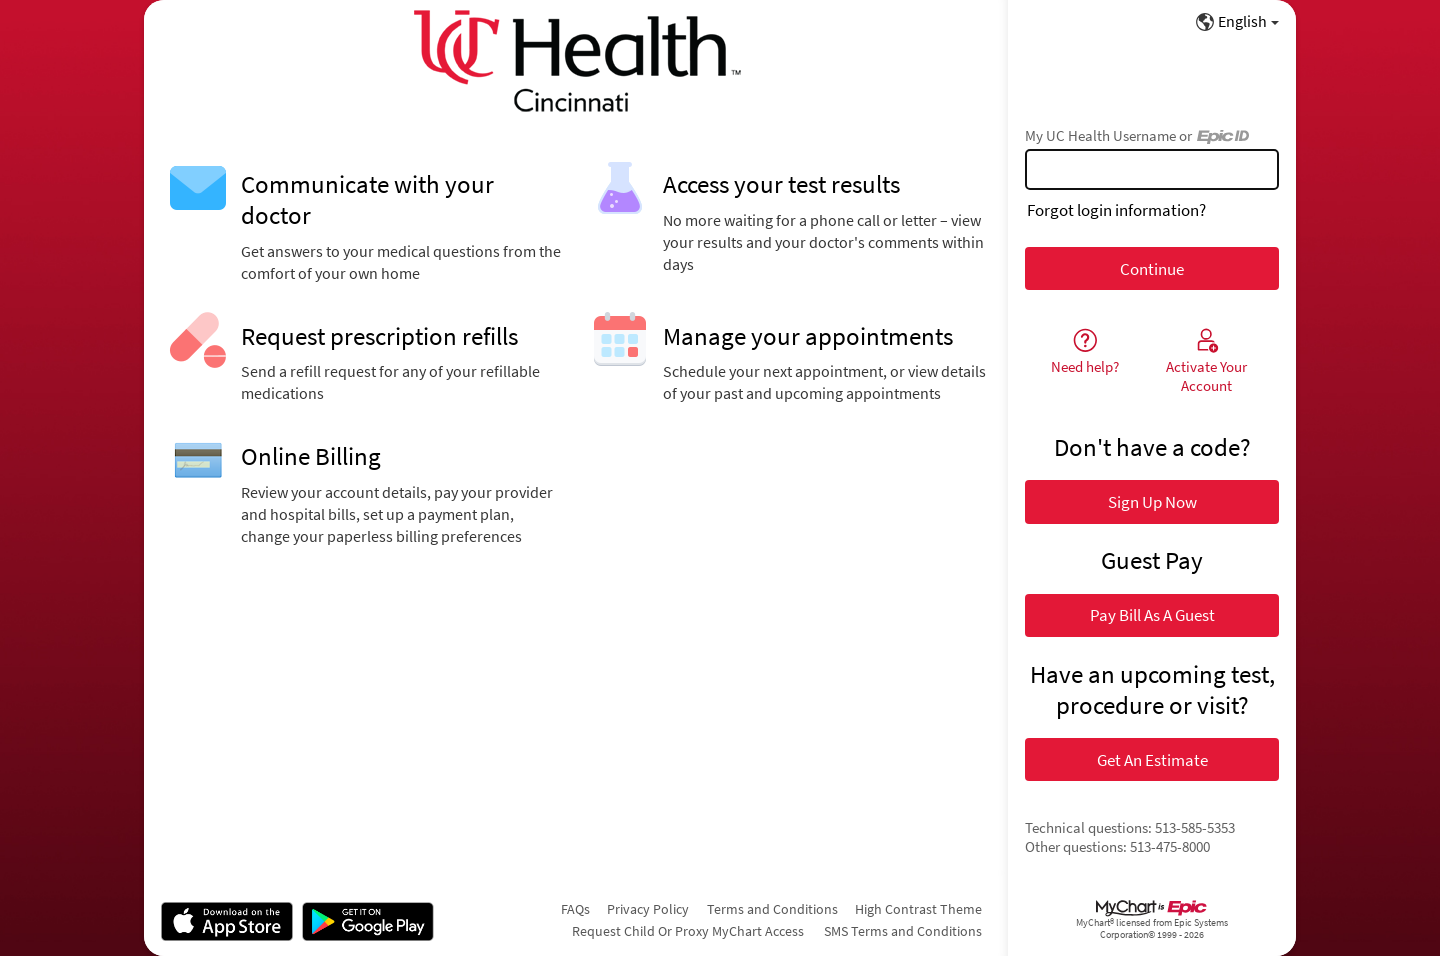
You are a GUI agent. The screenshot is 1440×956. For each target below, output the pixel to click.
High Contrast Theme (918, 909)
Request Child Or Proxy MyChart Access (688, 931)
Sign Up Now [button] (1152, 502)
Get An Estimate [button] (1152, 760)
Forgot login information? (1116, 210)
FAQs (575, 909)
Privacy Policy (648, 909)
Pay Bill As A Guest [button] (1152, 615)
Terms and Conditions (772, 909)
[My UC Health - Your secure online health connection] (576, 61)
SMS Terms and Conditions (903, 931)
